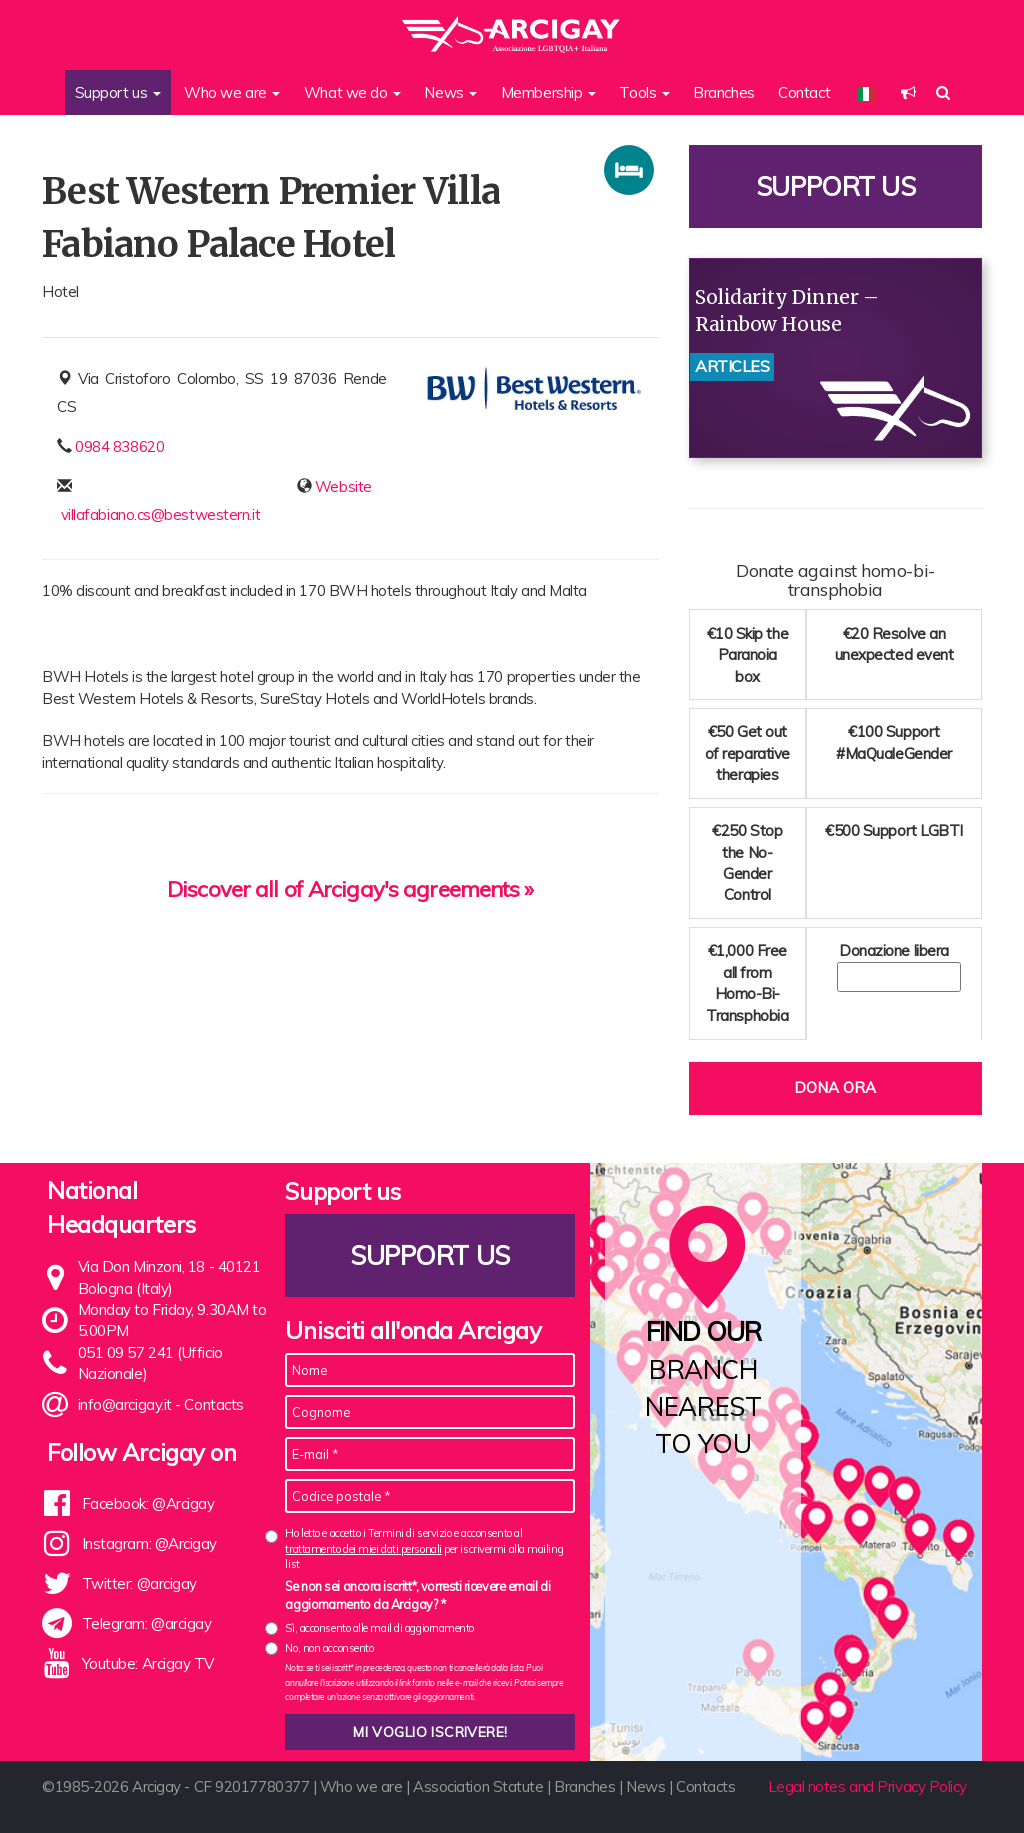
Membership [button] (548, 92)
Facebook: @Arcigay (148, 1503)
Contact (804, 92)
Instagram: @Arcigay (149, 1543)
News (645, 1786)
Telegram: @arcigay (147, 1623)
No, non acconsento (329, 1648)
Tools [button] (644, 92)
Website (343, 486)
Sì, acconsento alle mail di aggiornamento (379, 1628)
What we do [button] (352, 92)
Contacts (213, 1404)
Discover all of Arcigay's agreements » (350, 889)
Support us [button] (118, 92)
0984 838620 (119, 446)
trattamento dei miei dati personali (363, 1549)
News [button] (450, 92)
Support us (836, 186)
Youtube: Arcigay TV (148, 1663)
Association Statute (478, 1786)
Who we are (361, 1786)
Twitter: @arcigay (139, 1583)
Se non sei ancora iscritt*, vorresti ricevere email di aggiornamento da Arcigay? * (417, 1595)
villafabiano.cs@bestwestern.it (161, 514)
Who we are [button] (232, 92)
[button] (908, 92)
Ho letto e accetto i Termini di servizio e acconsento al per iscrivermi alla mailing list (424, 1548)
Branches (723, 92)
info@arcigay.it (125, 1404)
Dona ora (835, 1087)
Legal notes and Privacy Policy (868, 1786)
